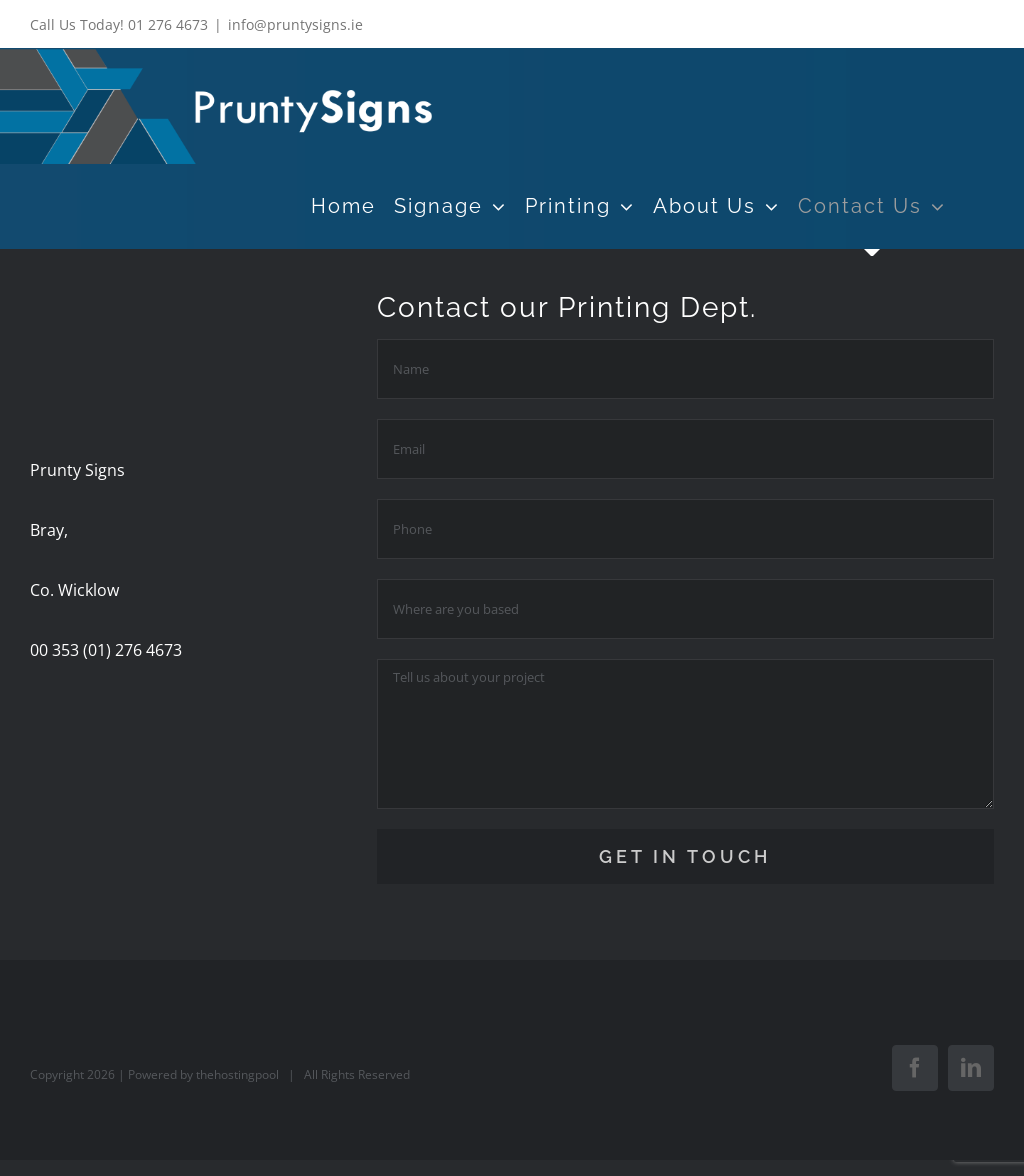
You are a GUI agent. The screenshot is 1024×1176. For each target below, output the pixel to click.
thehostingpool (237, 1074)
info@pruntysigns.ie (295, 24)
